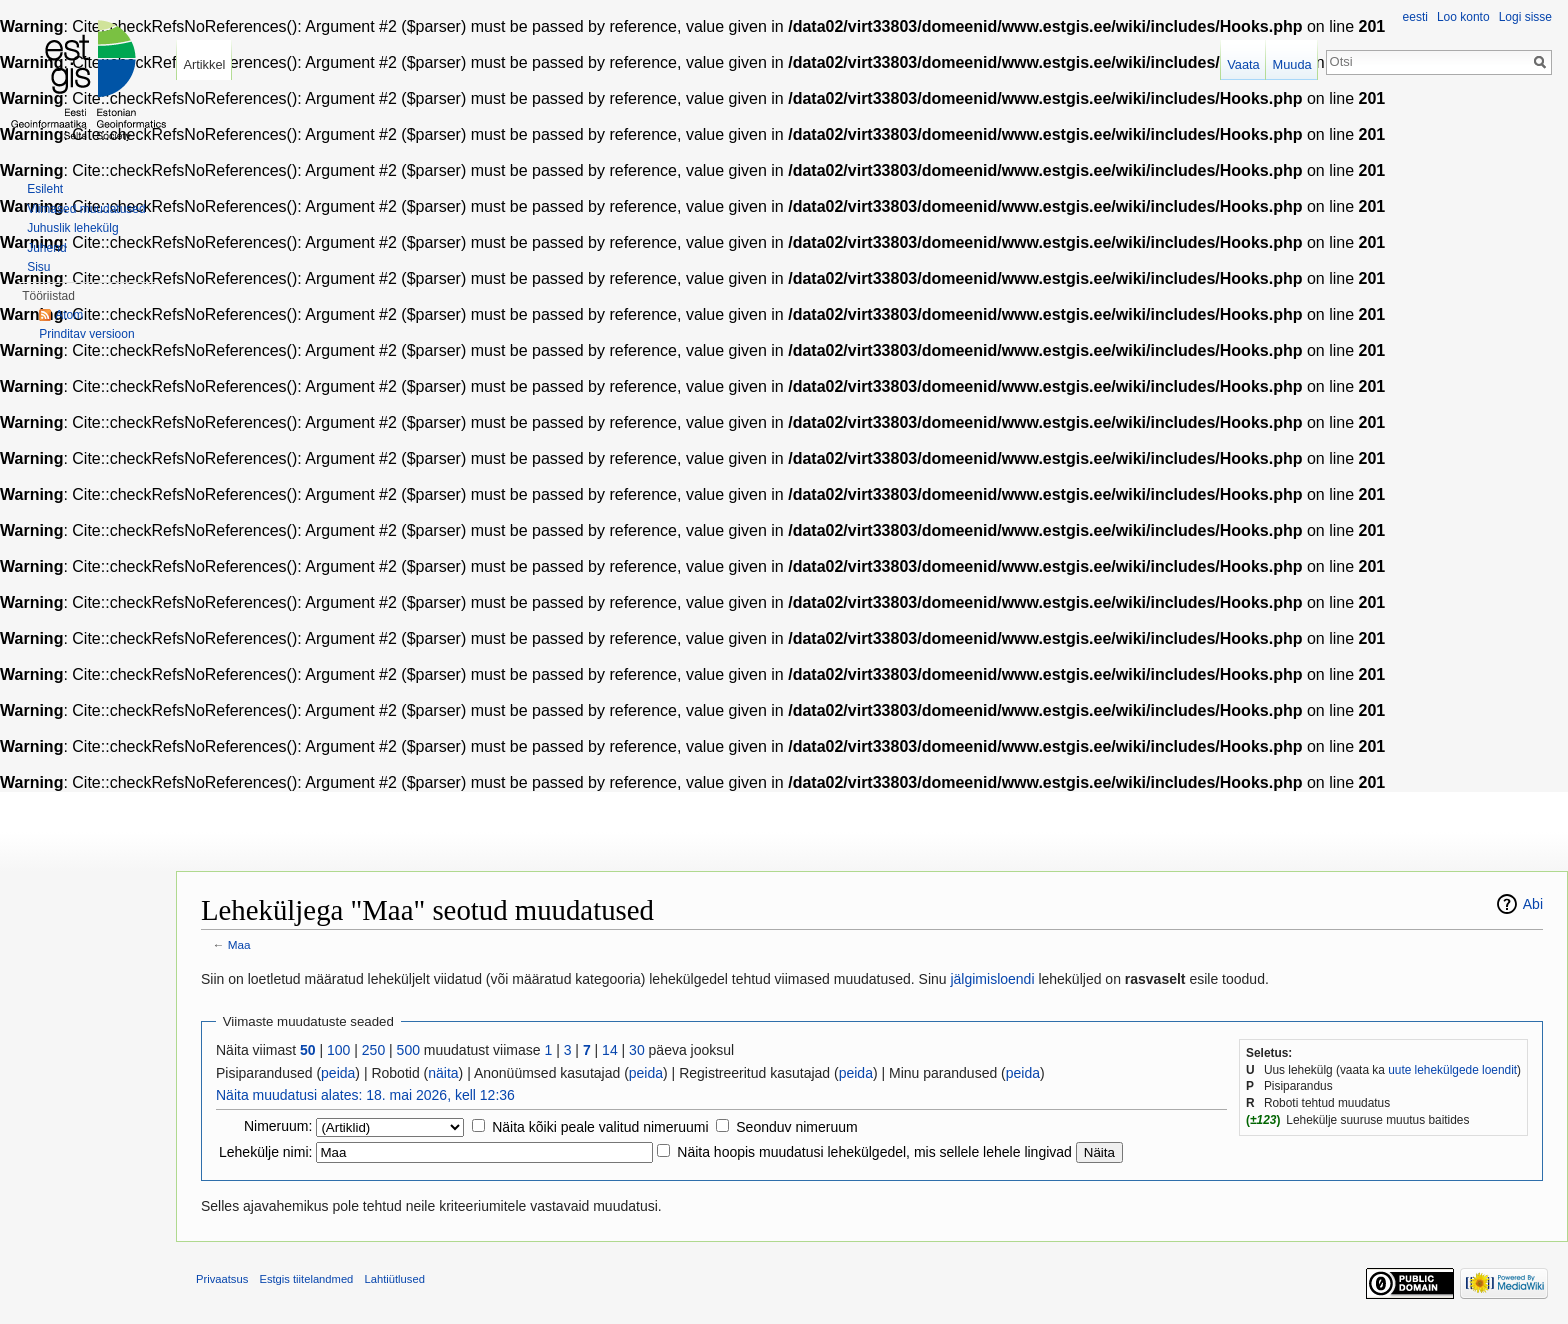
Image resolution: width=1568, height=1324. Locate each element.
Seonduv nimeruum (796, 1127)
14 (610, 1050)
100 (338, 1050)
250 (373, 1050)
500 (408, 1050)
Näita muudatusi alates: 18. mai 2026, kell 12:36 (365, 1095)
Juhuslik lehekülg (72, 228)
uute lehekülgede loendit (1452, 1070)
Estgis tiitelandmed (306, 1279)
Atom (69, 315)
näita (443, 1073)
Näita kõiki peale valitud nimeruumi (600, 1127)
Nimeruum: (278, 1126)
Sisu (38, 267)
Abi (1533, 904)
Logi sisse (1525, 17)
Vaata (1243, 64)
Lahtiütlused (395, 1279)
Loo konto (1463, 17)
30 (637, 1050)
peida (338, 1073)
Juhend (46, 248)
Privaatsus (222, 1279)
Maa (239, 944)
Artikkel (204, 64)
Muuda (1291, 64)
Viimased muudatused (86, 209)
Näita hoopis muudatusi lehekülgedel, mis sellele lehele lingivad (874, 1152)
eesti (1415, 17)
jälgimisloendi (992, 979)
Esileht (45, 189)
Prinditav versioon (86, 334)
